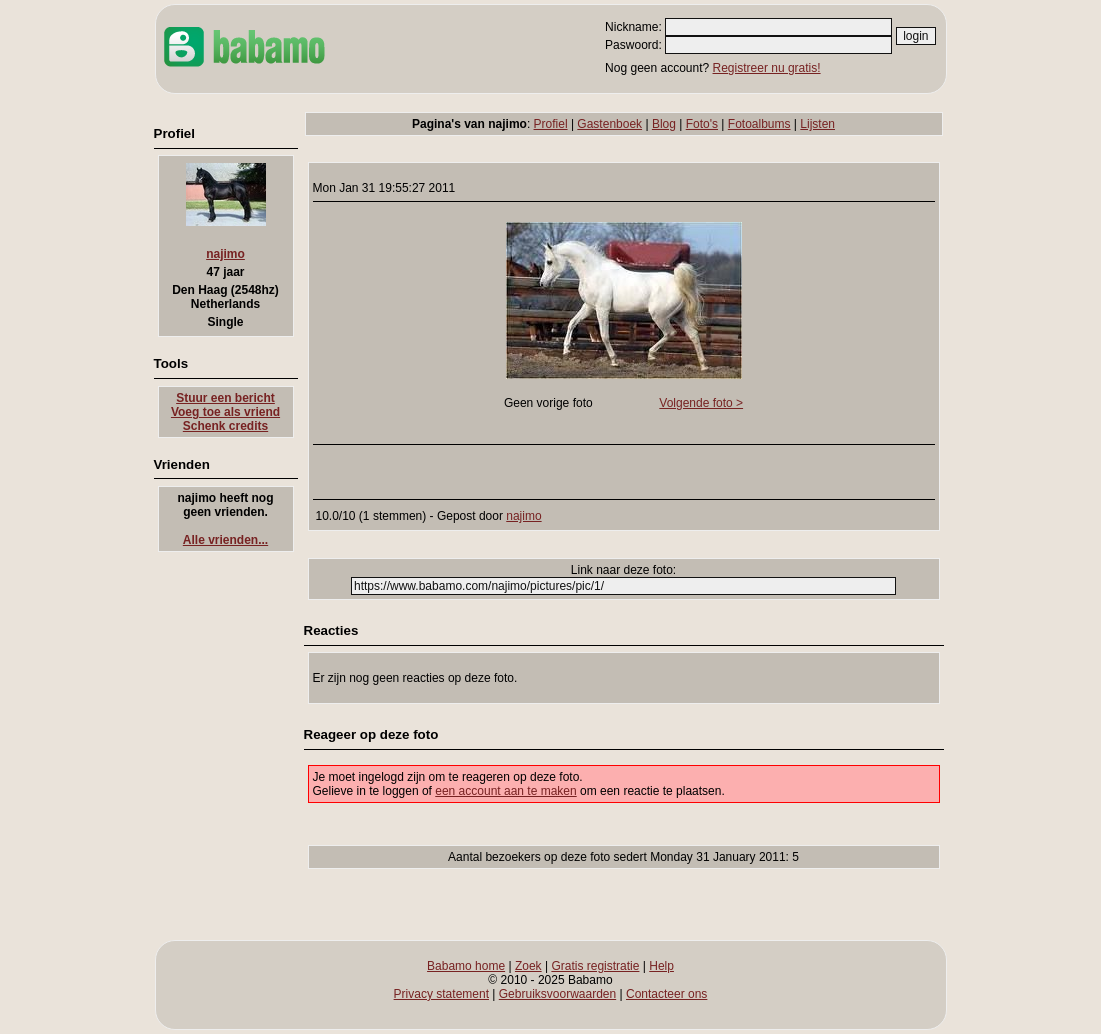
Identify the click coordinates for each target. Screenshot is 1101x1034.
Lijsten (817, 124)
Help (661, 966)
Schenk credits (225, 426)
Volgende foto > (701, 403)
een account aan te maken (505, 791)
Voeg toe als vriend (225, 412)
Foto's (702, 124)
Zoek (528, 966)
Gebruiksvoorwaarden (557, 994)
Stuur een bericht (225, 398)
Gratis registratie (595, 966)
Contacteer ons (666, 994)
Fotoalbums (759, 124)
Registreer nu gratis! (767, 68)
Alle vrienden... (225, 540)
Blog (664, 124)
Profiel (551, 124)
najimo (225, 254)
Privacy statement (441, 994)
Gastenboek (609, 124)
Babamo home (466, 966)
